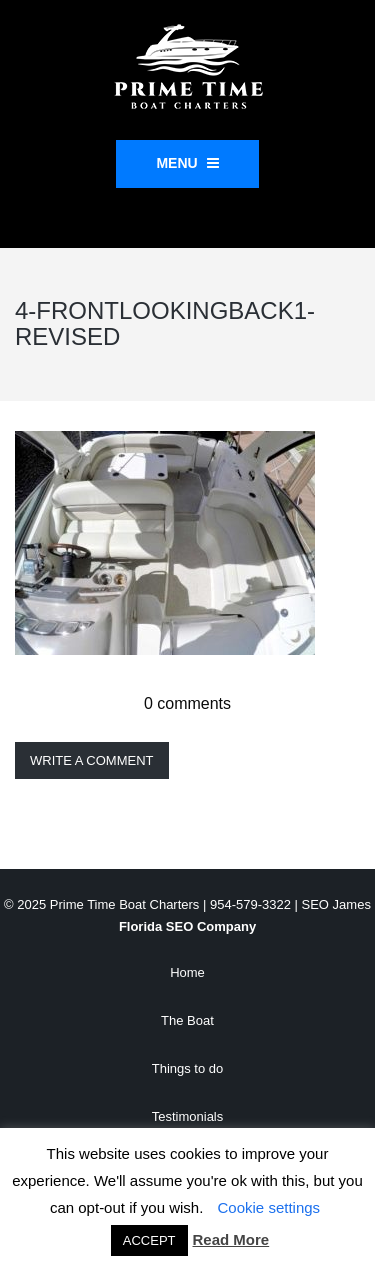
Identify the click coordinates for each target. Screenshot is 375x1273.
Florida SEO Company (187, 926)
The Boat (187, 1020)
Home (187, 972)
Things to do (188, 1068)
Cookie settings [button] (269, 1207)
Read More (231, 1239)
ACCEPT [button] (149, 1240)
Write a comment (92, 760)
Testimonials (188, 1116)
